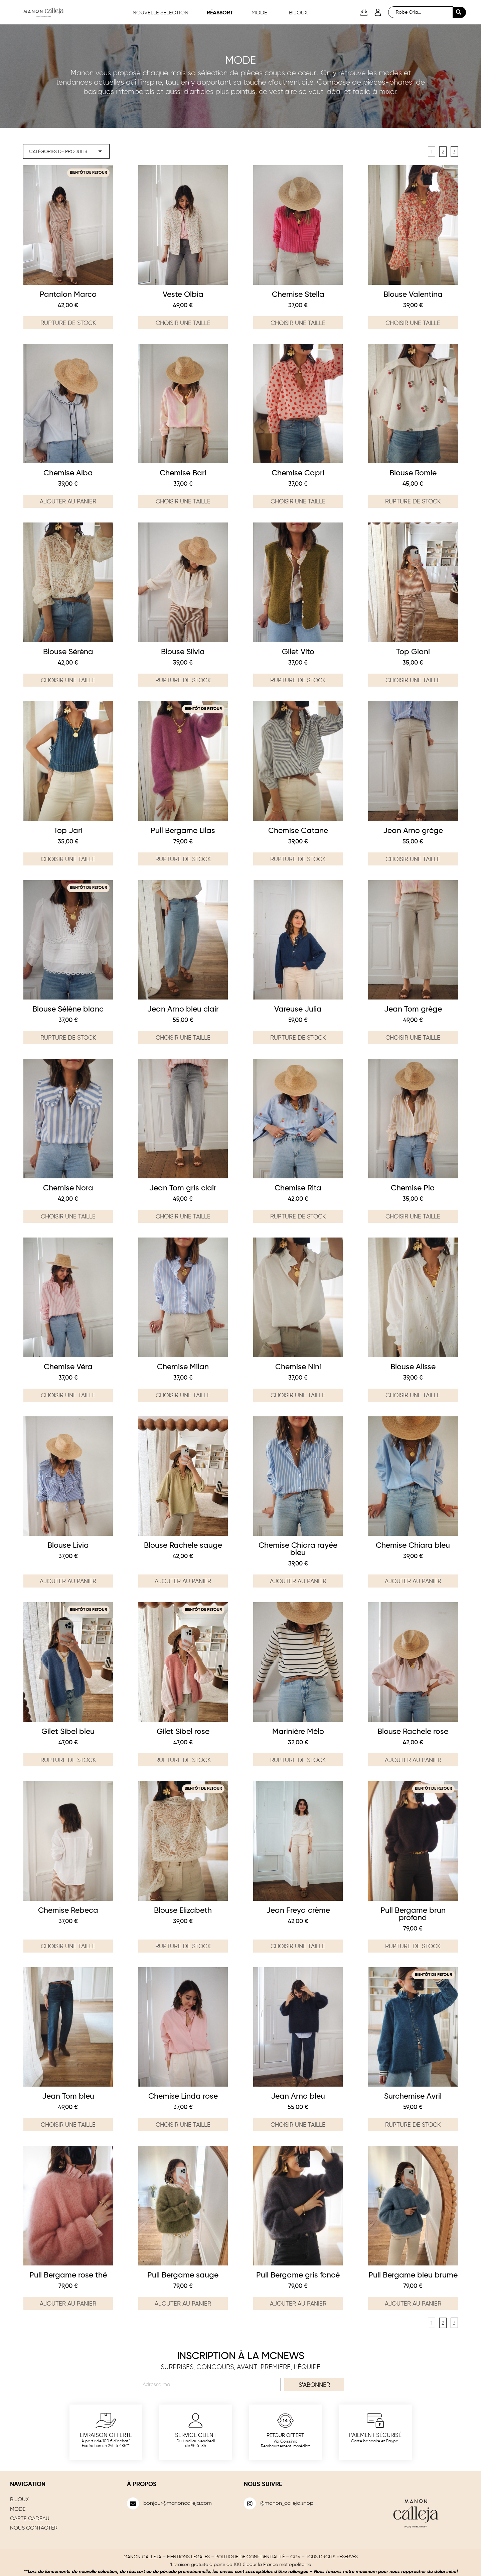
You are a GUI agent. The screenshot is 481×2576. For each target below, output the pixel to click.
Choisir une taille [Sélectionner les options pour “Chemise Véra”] (68, 1394)
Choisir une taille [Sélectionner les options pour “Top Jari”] (68, 858)
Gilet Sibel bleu (68, 1730)
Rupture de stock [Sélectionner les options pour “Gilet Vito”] (298, 679)
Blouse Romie (413, 472)
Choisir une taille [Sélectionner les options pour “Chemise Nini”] (298, 1394)
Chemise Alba (68, 472)
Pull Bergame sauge (182, 2274)
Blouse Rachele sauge (183, 1544)
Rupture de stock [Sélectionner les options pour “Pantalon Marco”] (68, 322)
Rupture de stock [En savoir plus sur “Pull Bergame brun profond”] (413, 1945)
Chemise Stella (298, 293)
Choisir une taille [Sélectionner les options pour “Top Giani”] (412, 679)
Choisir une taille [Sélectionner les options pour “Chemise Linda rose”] (183, 2124)
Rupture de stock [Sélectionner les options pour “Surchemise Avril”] (413, 2124)
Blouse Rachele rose (412, 1730)
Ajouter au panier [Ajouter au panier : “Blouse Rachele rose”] (413, 1759)
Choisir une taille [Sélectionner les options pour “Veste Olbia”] (183, 322)
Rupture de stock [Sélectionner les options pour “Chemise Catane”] (298, 858)
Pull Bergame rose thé (68, 2274)
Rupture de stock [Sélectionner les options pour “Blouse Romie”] (413, 500)
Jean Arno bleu (298, 2095)
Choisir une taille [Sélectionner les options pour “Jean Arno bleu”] (298, 2124)
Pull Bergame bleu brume (413, 2274)
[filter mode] (67, 150)
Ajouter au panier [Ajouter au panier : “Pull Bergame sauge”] (183, 2303)
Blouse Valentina (413, 293)
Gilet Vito (298, 651)
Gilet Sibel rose (183, 1730)
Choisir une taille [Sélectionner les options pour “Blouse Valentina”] (412, 322)
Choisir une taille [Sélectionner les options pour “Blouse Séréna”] (68, 679)
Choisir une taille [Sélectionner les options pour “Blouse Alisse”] (412, 1394)
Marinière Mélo (298, 1730)
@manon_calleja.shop (286, 2501)
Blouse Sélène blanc (68, 1008)
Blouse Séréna (68, 651)
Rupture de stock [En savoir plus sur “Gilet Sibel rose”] (183, 1759)
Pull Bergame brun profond (413, 1912)
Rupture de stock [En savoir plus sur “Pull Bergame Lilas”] (183, 858)
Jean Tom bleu (68, 2095)
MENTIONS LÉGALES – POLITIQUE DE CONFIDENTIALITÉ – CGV (233, 2555)
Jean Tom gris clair (182, 1187)
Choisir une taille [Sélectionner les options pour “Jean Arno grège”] (412, 858)
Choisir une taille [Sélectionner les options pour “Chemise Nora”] (68, 1215)
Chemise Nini (298, 1366)
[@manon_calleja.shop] (250, 2502)
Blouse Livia (68, 1544)
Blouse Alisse (413, 1366)
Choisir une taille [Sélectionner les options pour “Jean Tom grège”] (412, 1037)
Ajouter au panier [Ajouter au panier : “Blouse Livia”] (68, 1580)
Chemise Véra (68, 1366)
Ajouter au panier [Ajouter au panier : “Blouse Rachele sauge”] (183, 1580)
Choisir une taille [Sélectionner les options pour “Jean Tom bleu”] (68, 2124)
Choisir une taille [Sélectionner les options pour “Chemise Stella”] (298, 322)
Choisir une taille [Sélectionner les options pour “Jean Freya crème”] (298, 1945)
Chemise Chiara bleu (413, 1544)
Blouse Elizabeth (183, 1909)
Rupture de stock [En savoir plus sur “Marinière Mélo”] (298, 1759)
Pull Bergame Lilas (183, 829)
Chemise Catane (298, 829)
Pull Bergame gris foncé (298, 2274)
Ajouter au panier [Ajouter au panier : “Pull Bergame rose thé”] (68, 2303)
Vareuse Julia (298, 1008)
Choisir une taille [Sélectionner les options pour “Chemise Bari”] (183, 500)
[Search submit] (459, 12)
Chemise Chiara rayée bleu (298, 1547)
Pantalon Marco (68, 293)
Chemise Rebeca (68, 1909)
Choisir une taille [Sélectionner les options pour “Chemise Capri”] (298, 500)
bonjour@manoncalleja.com (177, 2501)
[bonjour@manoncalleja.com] (133, 2502)
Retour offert (285, 2434)
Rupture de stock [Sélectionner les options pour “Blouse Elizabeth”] (183, 1945)
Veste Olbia (183, 293)
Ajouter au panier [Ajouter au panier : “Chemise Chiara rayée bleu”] (298, 1580)
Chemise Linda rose (183, 2095)
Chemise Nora (68, 1187)
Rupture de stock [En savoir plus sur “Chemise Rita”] (298, 1215)
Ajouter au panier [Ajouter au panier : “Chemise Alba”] (68, 500)
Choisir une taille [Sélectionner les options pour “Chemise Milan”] (183, 1394)
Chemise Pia (413, 1187)
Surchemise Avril (413, 2095)
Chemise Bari (183, 472)
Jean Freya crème (298, 1909)
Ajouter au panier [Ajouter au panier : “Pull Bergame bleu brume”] (413, 2303)
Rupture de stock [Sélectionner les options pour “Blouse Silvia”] (183, 679)
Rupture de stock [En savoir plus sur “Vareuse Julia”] (298, 1037)
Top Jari (68, 829)
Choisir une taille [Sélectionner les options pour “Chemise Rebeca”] (68, 1945)
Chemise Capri (298, 472)
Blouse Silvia (183, 651)
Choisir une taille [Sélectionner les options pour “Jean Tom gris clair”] (183, 1215)
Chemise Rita (298, 1187)
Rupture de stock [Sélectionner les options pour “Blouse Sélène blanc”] (68, 1037)
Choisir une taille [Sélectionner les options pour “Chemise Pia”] (412, 1215)
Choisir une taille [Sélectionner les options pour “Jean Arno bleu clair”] (183, 1037)
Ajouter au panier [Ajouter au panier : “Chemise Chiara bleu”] (413, 1580)
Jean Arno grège (413, 829)
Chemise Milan (183, 1366)
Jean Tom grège (413, 1008)
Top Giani (413, 651)
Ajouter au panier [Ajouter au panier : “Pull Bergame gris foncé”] (298, 2303)
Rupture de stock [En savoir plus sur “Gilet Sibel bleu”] (68, 1759)
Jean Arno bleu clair (183, 1008)
